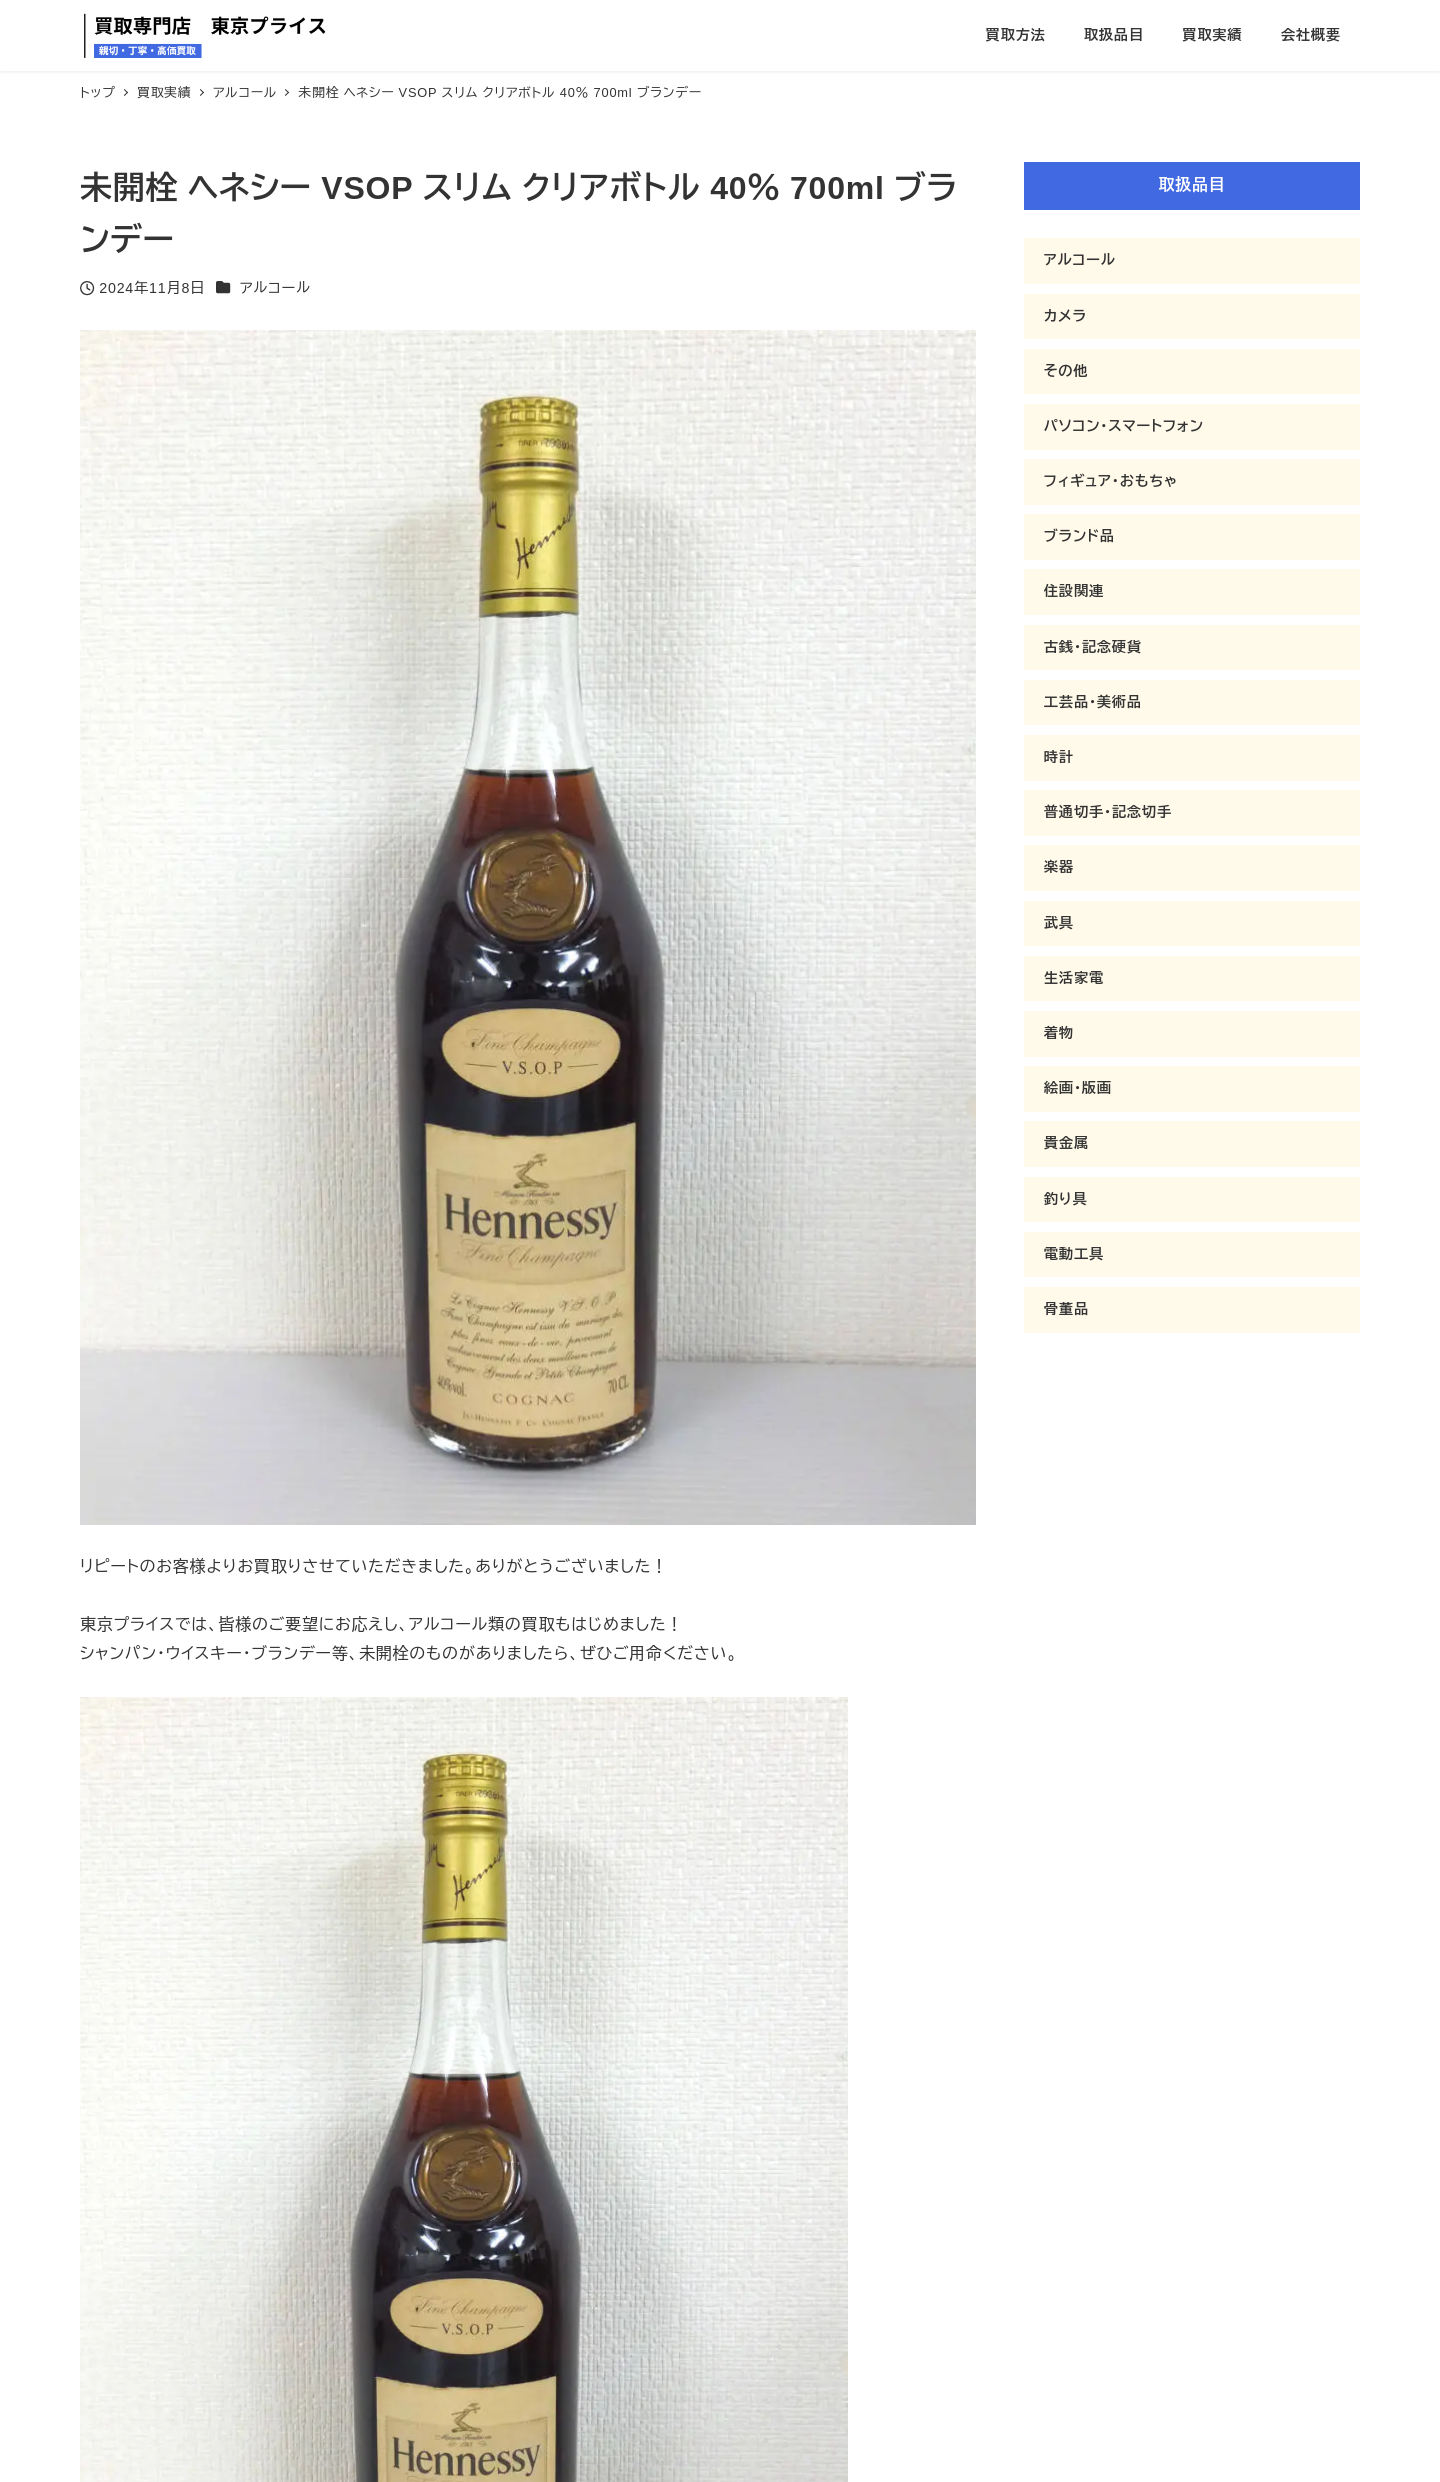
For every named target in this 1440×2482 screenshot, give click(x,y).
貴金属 (1066, 1143)
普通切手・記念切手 (1108, 812)
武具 (1059, 923)
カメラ (1065, 316)
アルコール (275, 288)
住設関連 (1074, 591)
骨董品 (1066, 1309)
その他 (1066, 371)
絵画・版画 (1078, 1088)
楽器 (1059, 867)
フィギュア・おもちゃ (1111, 481)
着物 (1059, 1033)
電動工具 (1074, 1254)
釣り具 (1066, 1199)
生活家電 (1074, 978)
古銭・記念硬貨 (1093, 647)
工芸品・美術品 (1093, 702)
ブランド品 (1079, 536)
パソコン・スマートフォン (1124, 426)
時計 (1059, 757)
